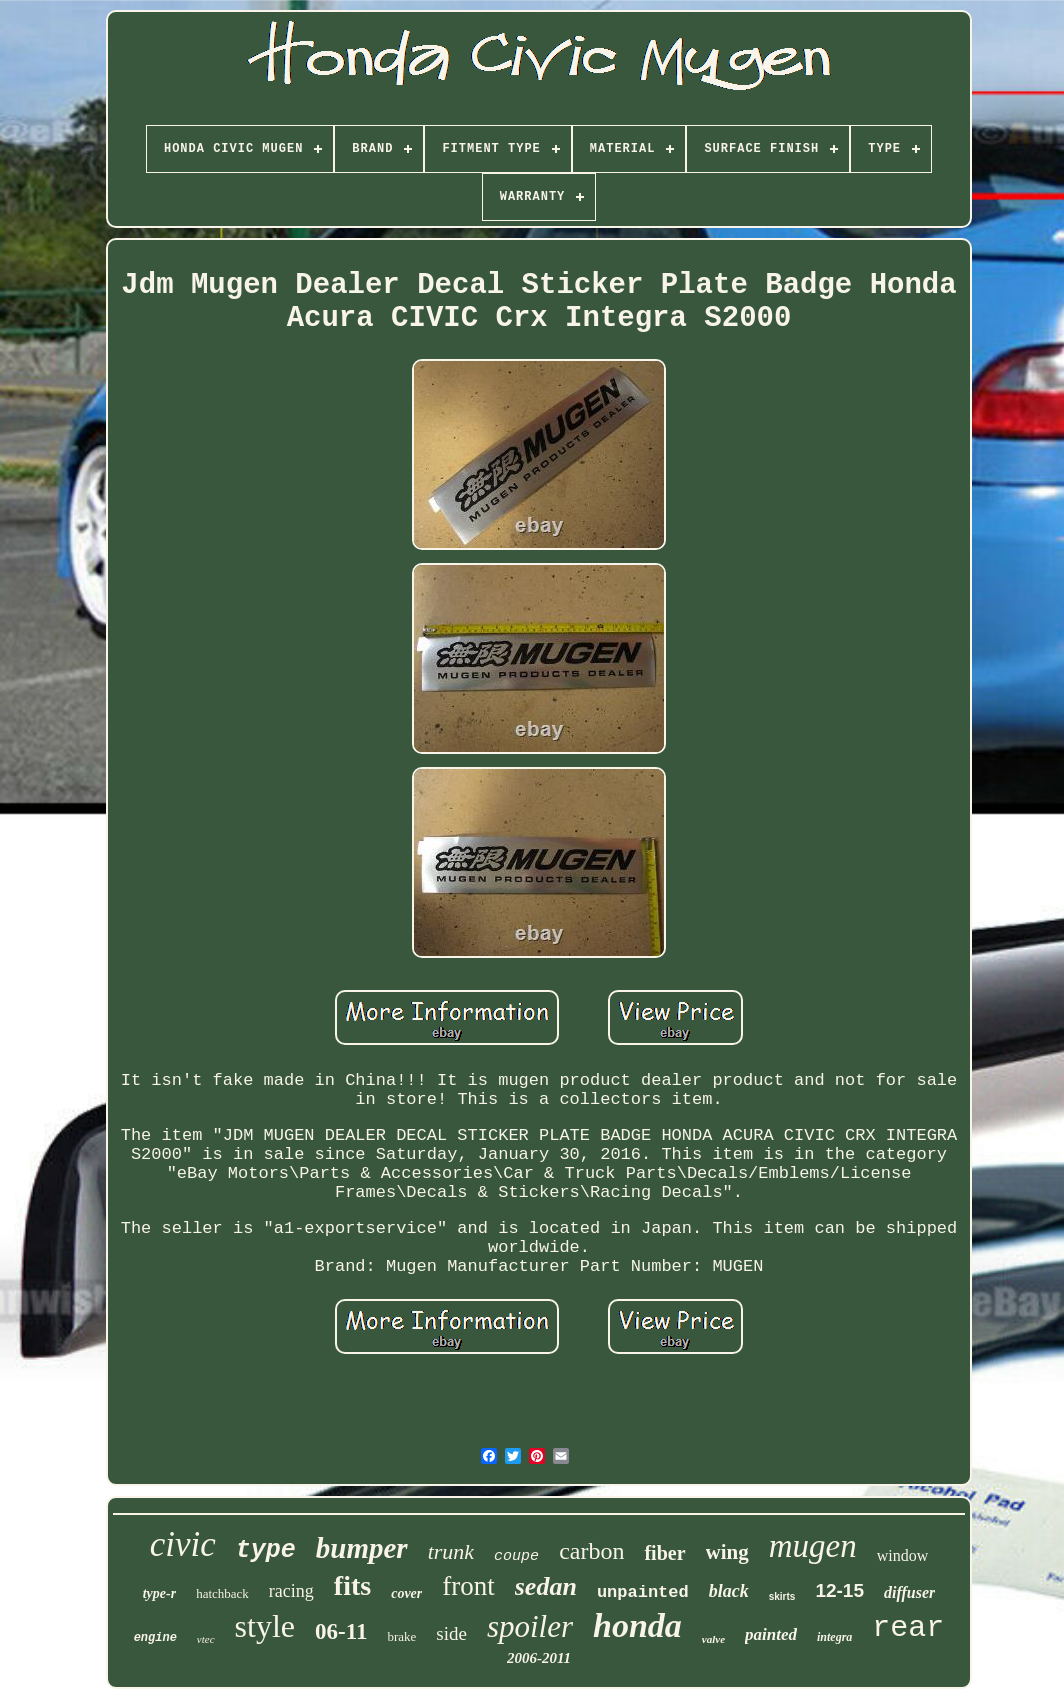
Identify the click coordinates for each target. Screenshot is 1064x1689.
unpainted (643, 1592)
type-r (159, 1593)
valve (713, 1639)
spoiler (530, 1626)
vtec (206, 1639)
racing (291, 1591)
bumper (362, 1548)
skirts (782, 1596)
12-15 (839, 1590)
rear (908, 1628)
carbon (591, 1551)
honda (637, 1625)
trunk (451, 1551)
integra (834, 1637)
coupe (516, 1556)
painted (771, 1634)
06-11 (341, 1631)
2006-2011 (539, 1658)
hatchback (222, 1593)
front (468, 1586)
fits (352, 1585)
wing (727, 1552)
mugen (813, 1546)
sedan (546, 1586)
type (266, 1550)
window (903, 1555)
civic (183, 1544)
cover (406, 1593)
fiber (664, 1553)
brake (401, 1636)
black (729, 1591)
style (265, 1626)
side (451, 1633)
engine (155, 1638)
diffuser (909, 1592)
